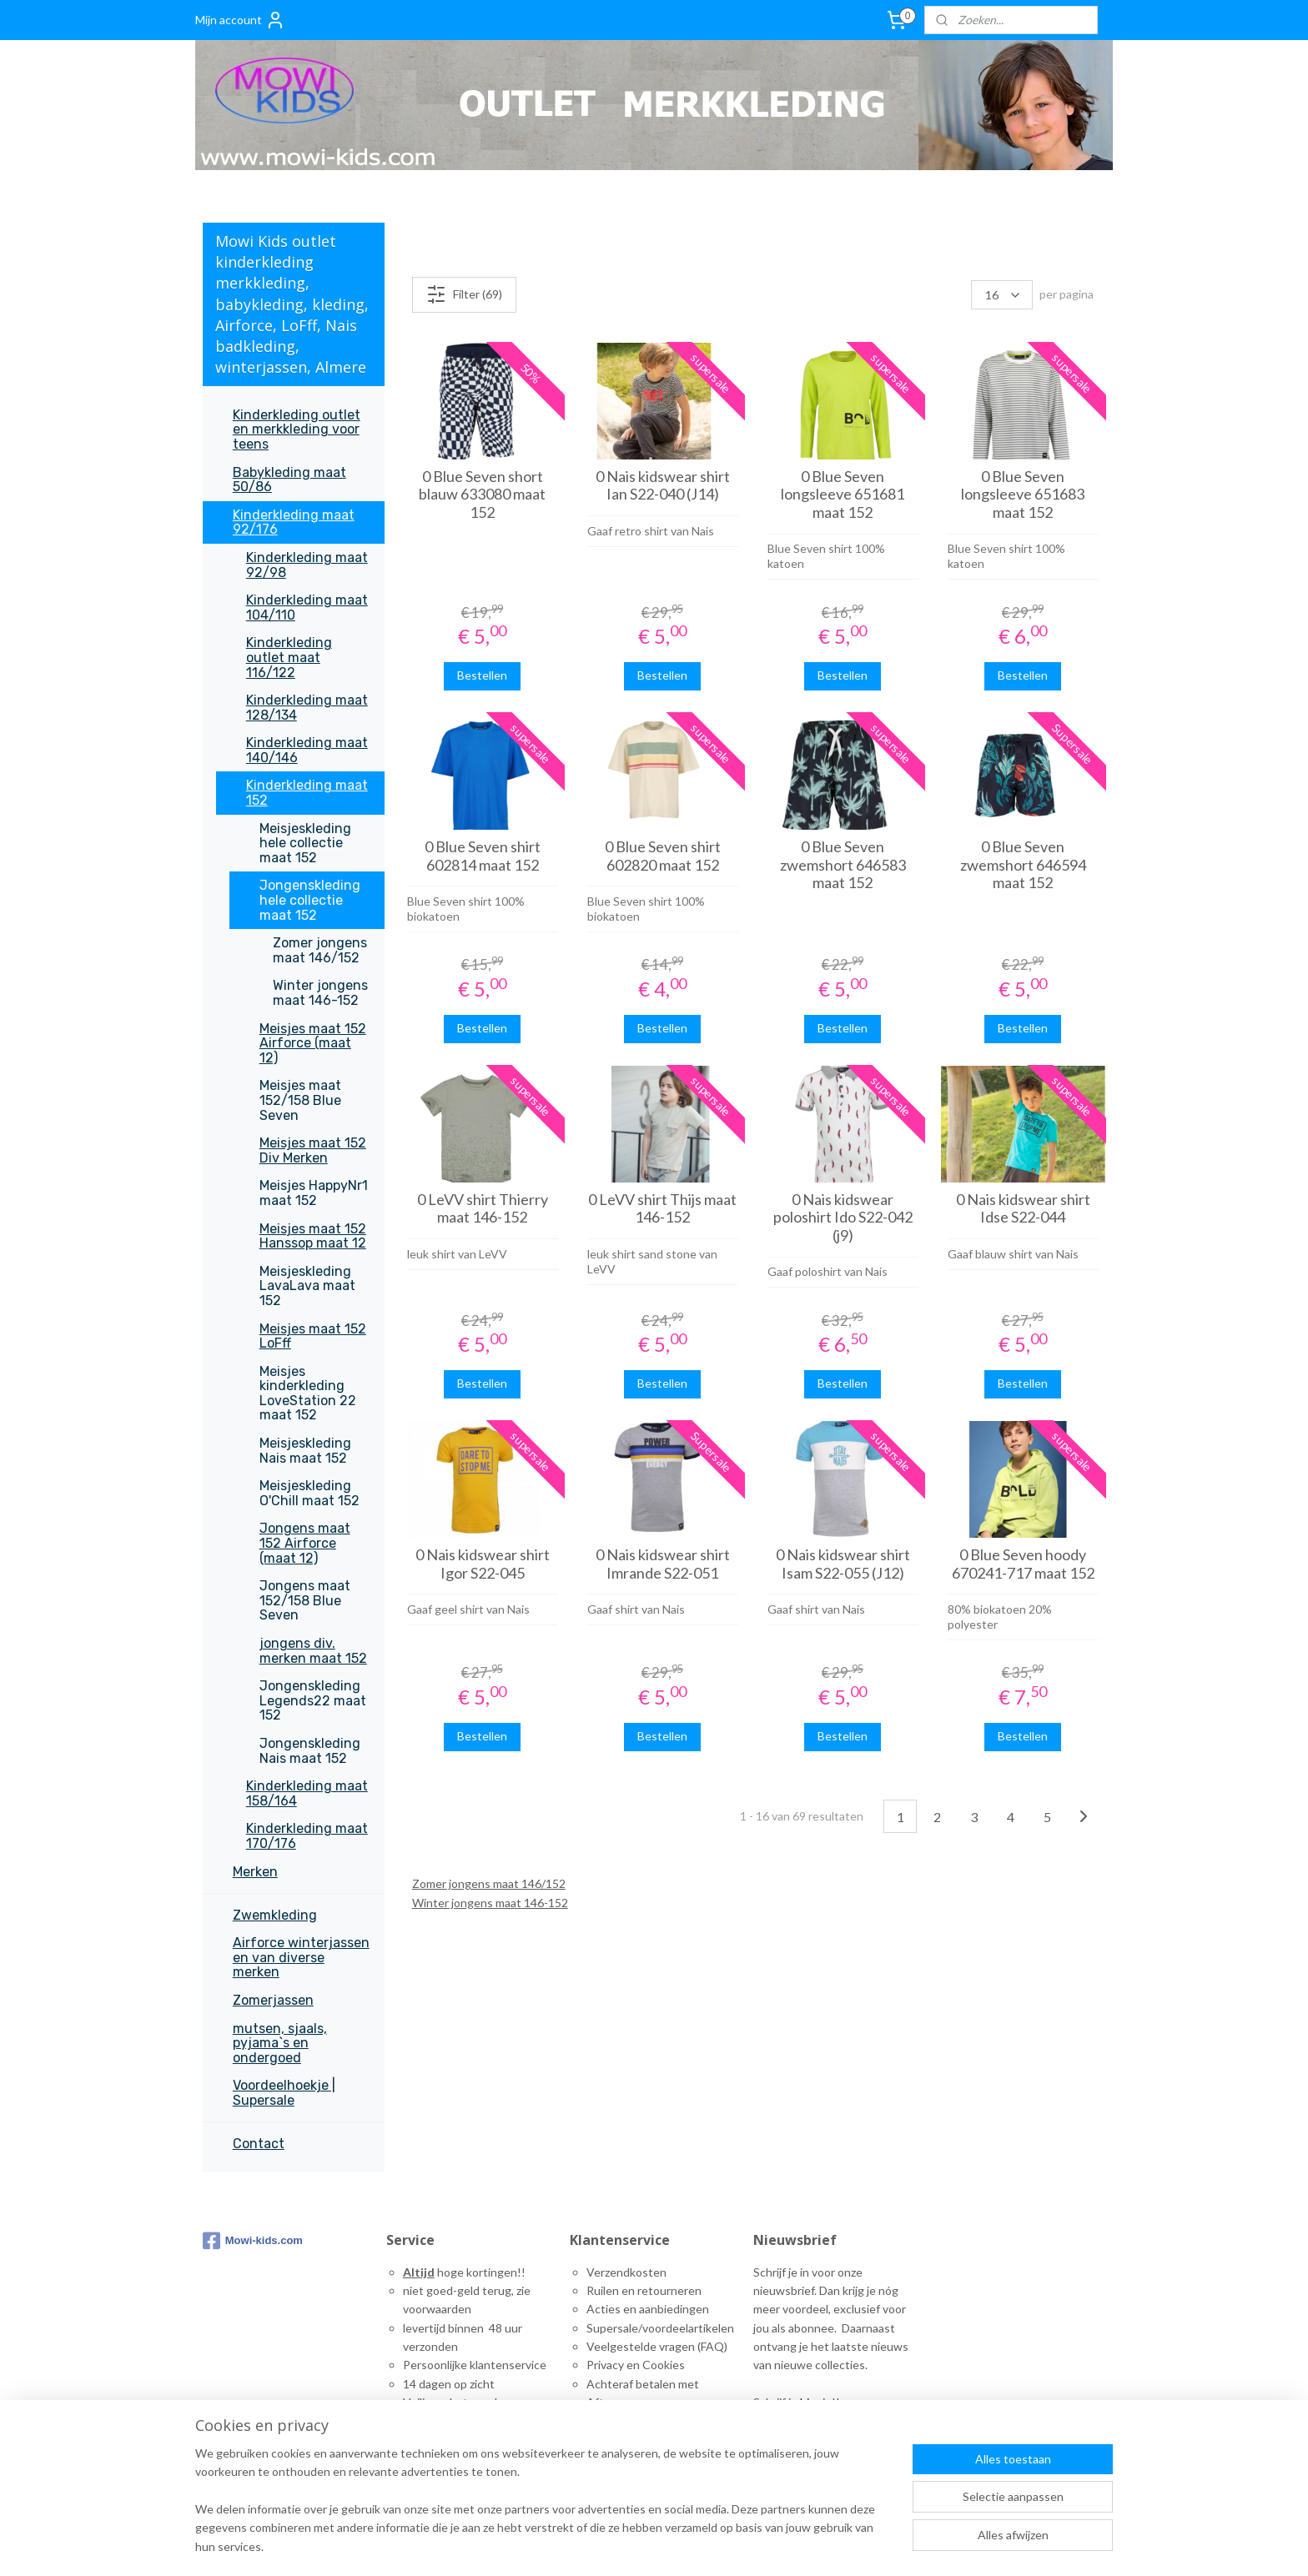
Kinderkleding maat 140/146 (307, 750)
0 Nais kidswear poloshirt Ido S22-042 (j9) (842, 1217)
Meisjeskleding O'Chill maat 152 (309, 1493)
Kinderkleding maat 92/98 (307, 565)
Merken (255, 1872)
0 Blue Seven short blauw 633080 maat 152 (482, 494)
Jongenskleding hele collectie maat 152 (309, 899)
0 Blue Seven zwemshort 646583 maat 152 (842, 864)
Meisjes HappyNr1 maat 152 (313, 1193)
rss (854, 2545)
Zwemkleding (275, 1915)
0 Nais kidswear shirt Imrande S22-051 (662, 1564)
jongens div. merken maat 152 (313, 1650)
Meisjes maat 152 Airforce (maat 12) (312, 1043)
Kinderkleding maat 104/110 (307, 607)
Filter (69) (463, 294)
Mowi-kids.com (253, 2241)
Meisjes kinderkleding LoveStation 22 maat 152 (307, 1393)
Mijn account (240, 20)
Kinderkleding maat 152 (307, 792)
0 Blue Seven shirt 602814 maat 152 (482, 856)
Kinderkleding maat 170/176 (307, 1835)
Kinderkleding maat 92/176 (294, 522)
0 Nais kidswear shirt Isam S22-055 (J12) (842, 1564)
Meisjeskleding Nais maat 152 (305, 1450)
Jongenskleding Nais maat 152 (309, 1750)
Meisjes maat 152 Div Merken (312, 1150)
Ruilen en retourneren (644, 2290)
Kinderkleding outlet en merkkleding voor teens (296, 429)
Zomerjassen (273, 2000)
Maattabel (613, 2421)
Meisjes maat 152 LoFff (312, 1336)
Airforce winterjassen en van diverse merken (301, 1957)
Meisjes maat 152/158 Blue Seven (300, 1099)
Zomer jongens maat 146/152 (488, 1883)
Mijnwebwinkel (1046, 2545)
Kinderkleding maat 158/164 (307, 1793)
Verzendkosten (626, 2272)
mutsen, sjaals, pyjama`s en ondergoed (280, 2043)
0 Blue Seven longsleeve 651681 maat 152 (842, 494)
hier (810, 2402)
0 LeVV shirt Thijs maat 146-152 (662, 1209)
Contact (258, 2144)
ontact (612, 2440)
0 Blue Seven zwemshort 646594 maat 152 (1022, 864)
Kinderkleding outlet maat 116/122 (289, 657)
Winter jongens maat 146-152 (489, 1903)
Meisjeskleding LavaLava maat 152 (307, 1285)
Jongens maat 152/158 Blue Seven (304, 1600)
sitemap (824, 2545)
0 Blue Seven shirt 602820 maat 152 (662, 856)
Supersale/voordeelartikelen (660, 2328)
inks (602, 2458)
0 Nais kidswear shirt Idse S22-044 (1022, 1209)
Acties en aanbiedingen (647, 2309)
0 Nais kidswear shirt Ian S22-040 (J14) (662, 486)
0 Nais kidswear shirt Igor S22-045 (482, 1564)
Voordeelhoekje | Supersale (284, 2092)
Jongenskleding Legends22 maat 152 (312, 1700)
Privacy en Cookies (635, 2365)
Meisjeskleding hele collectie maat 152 (305, 843)
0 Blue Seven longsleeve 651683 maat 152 (1022, 494)
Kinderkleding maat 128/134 (307, 707)
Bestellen (482, 675)
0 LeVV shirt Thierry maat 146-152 (481, 1209)
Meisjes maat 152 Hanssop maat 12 (312, 1236)
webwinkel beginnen (911, 2545)
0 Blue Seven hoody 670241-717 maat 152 (1022, 1564)
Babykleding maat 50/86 (289, 479)
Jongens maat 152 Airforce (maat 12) (304, 1542)
